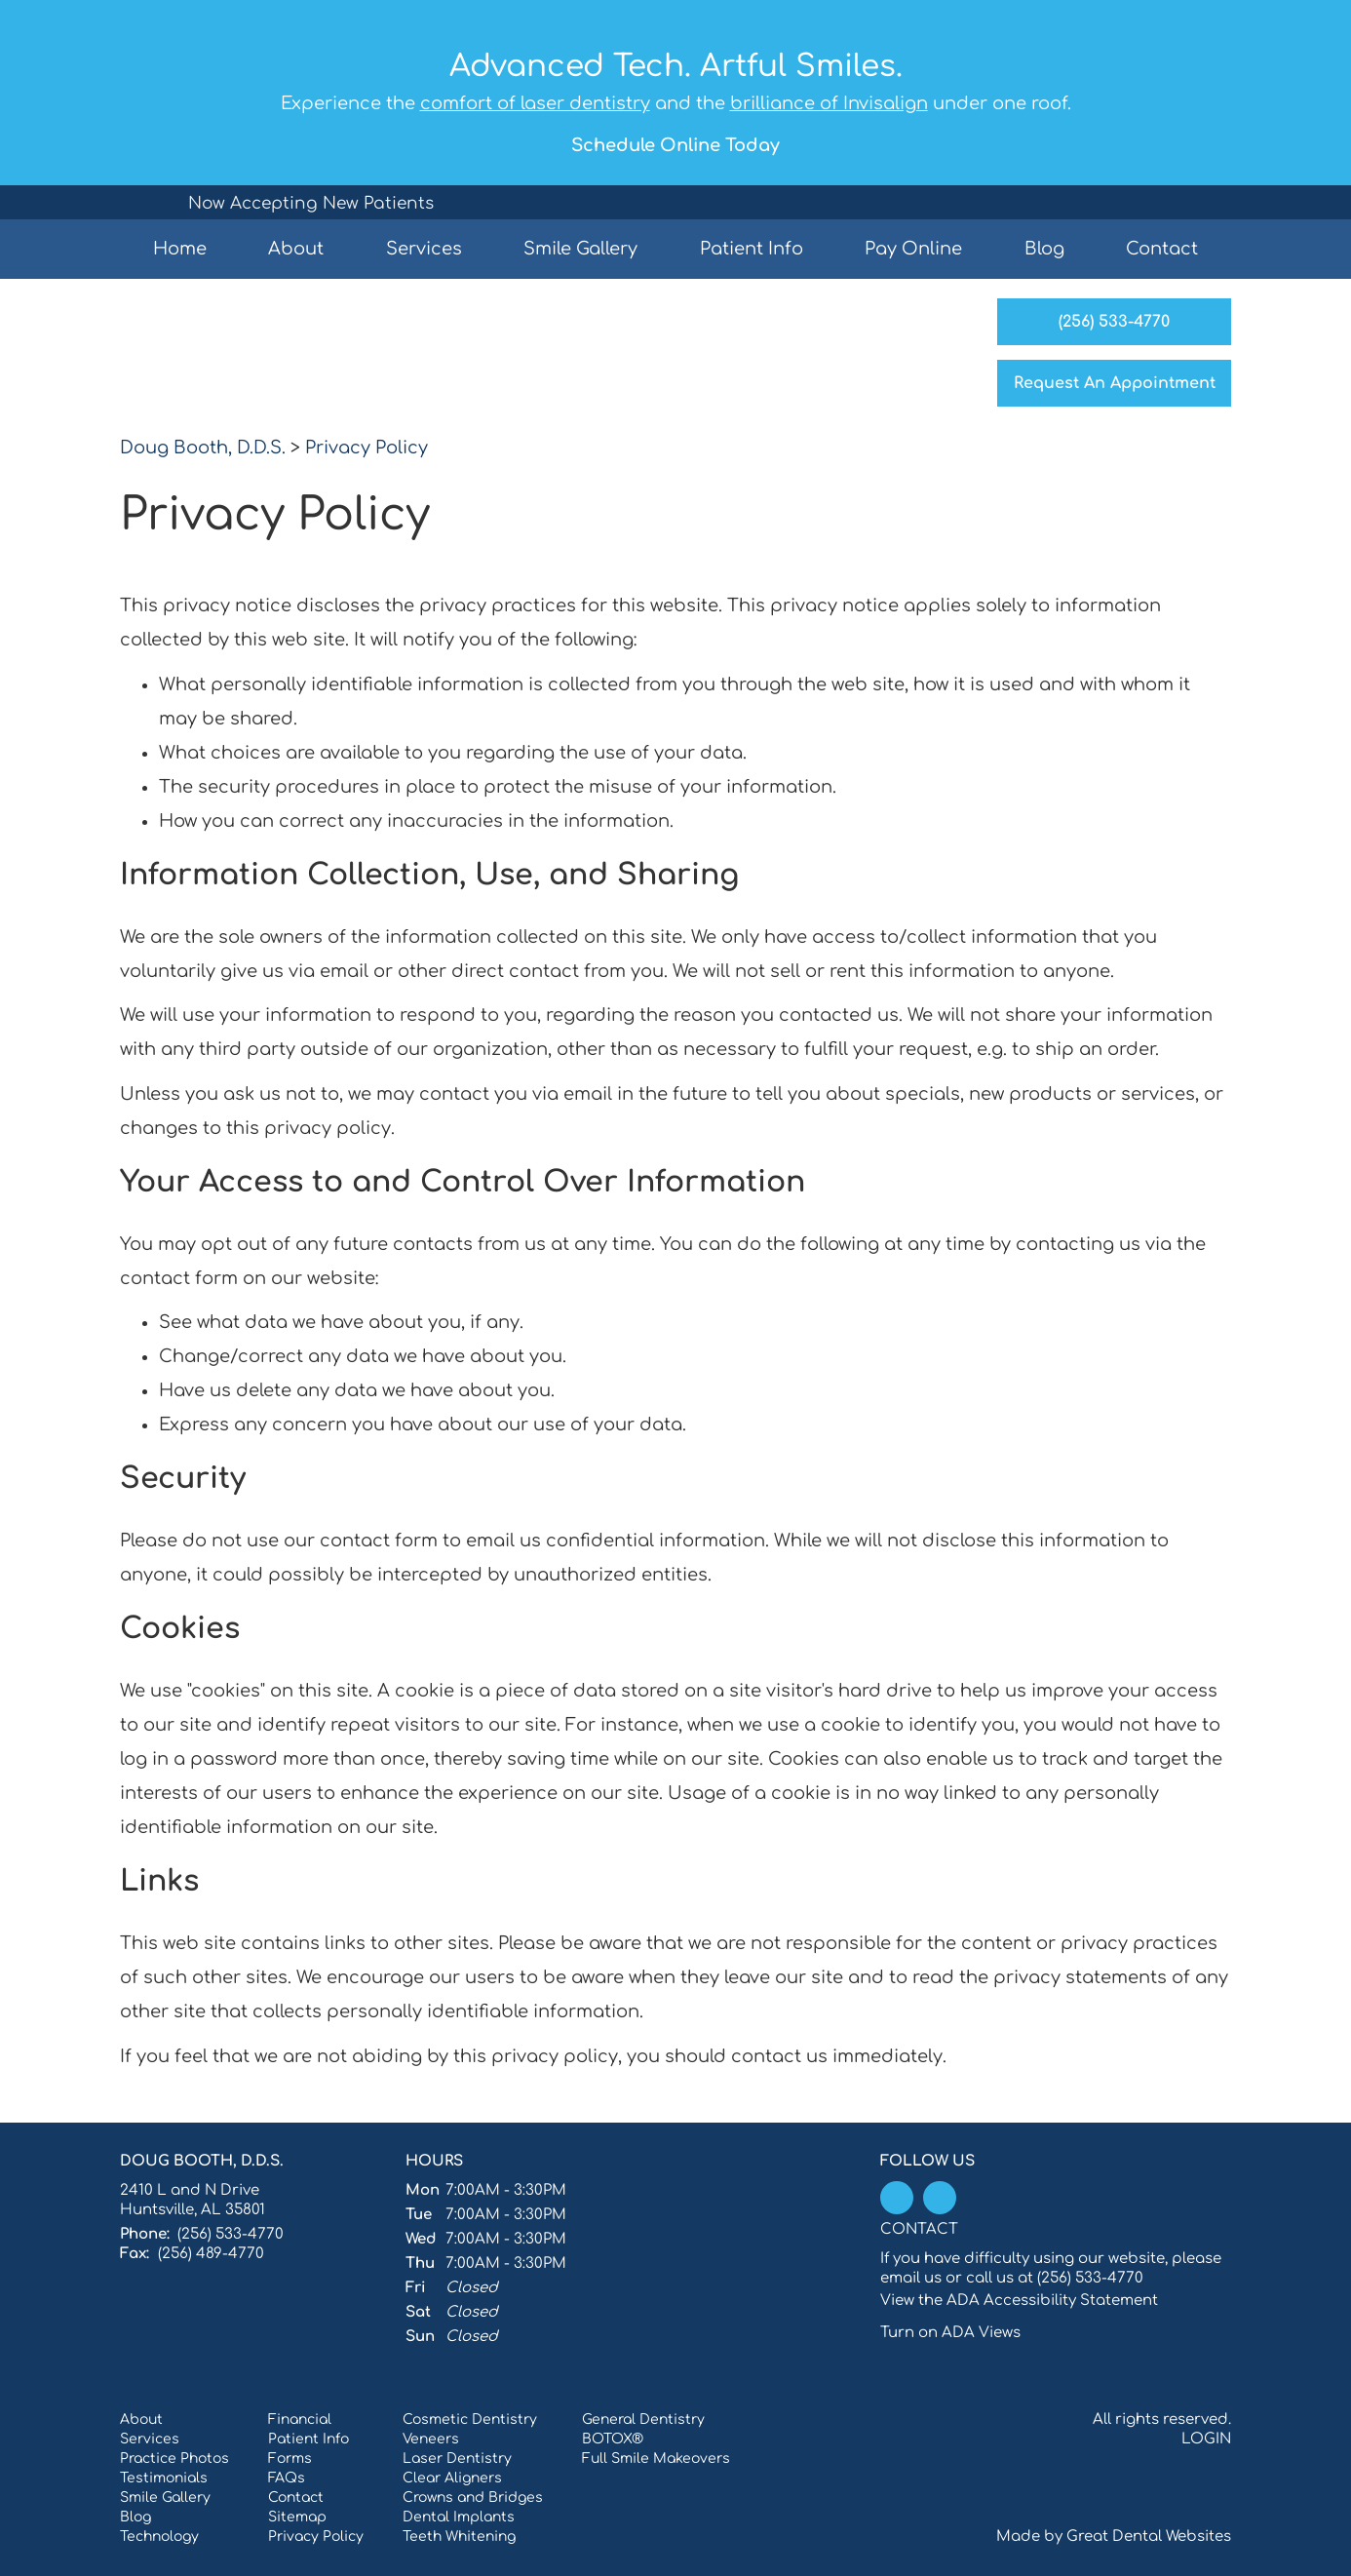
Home (180, 248)
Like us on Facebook (896, 2197)
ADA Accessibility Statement (1052, 2300)
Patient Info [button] (751, 248)
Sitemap (297, 2517)
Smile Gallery (580, 248)
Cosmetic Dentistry (470, 2419)
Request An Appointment (1115, 383)
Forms (290, 2458)
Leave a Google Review (939, 2197)
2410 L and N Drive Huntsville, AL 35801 (192, 2200)
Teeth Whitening (459, 2536)
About (141, 2419)
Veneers (431, 2439)
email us (911, 2278)
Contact (1162, 248)
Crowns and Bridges (473, 2497)
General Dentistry (643, 2419)
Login (1206, 2439)
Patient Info (308, 2439)
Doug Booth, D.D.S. (203, 447)
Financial (299, 2419)
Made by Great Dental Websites (1113, 2536)
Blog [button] (1044, 248)
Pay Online (913, 248)
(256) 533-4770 (1114, 322)
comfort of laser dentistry (535, 103)
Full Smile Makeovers (656, 2458)
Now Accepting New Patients (311, 203)
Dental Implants (459, 2517)
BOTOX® (612, 2439)
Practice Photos (174, 2458)
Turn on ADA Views (950, 2332)
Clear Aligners (452, 2478)
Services (424, 248)
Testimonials (164, 2478)
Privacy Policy (366, 447)
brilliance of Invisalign (829, 103)
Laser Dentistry (457, 2458)
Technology (159, 2536)
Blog (135, 2517)
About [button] (296, 248)
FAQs (286, 2478)
